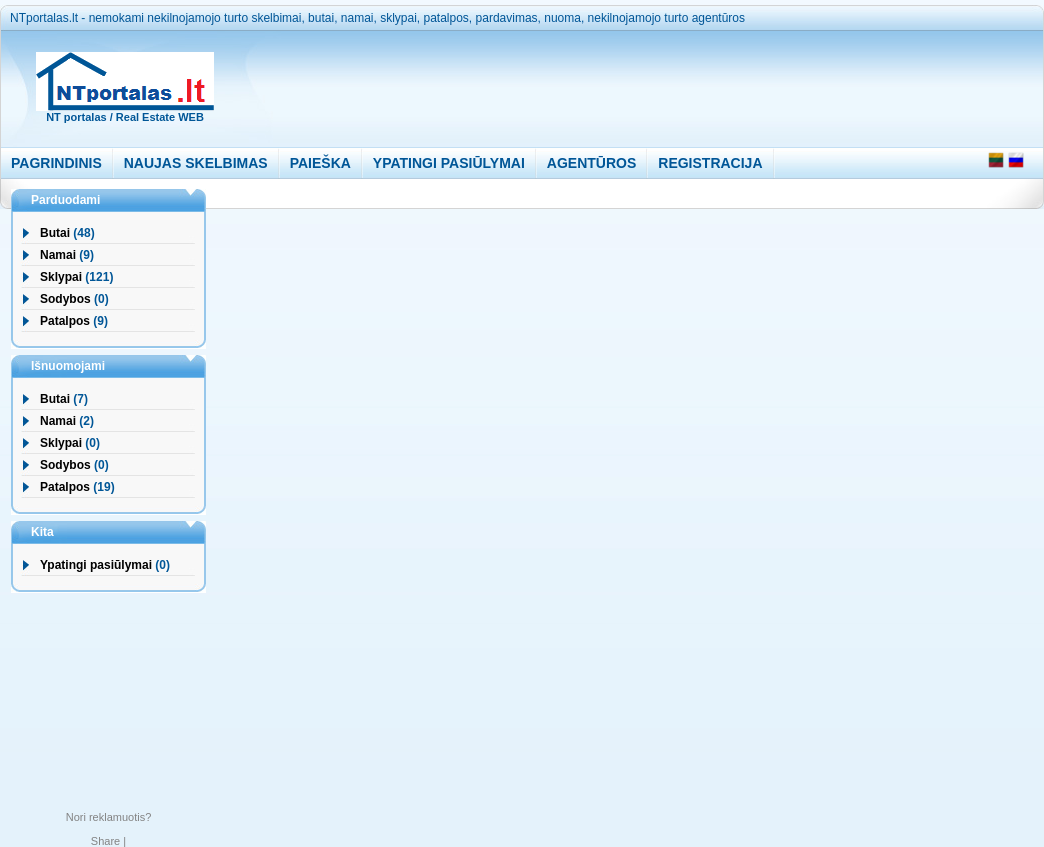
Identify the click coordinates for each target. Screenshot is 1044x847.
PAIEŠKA (320, 163)
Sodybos (65, 299)
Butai (55, 233)
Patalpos (65, 321)
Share (105, 841)
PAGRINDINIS (56, 163)
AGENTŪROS (591, 163)
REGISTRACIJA (710, 163)
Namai (58, 255)
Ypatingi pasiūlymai (96, 565)
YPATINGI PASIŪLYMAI (449, 163)
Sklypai (61, 277)
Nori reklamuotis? (109, 817)
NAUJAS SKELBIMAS (196, 163)
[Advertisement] (614, 84)
